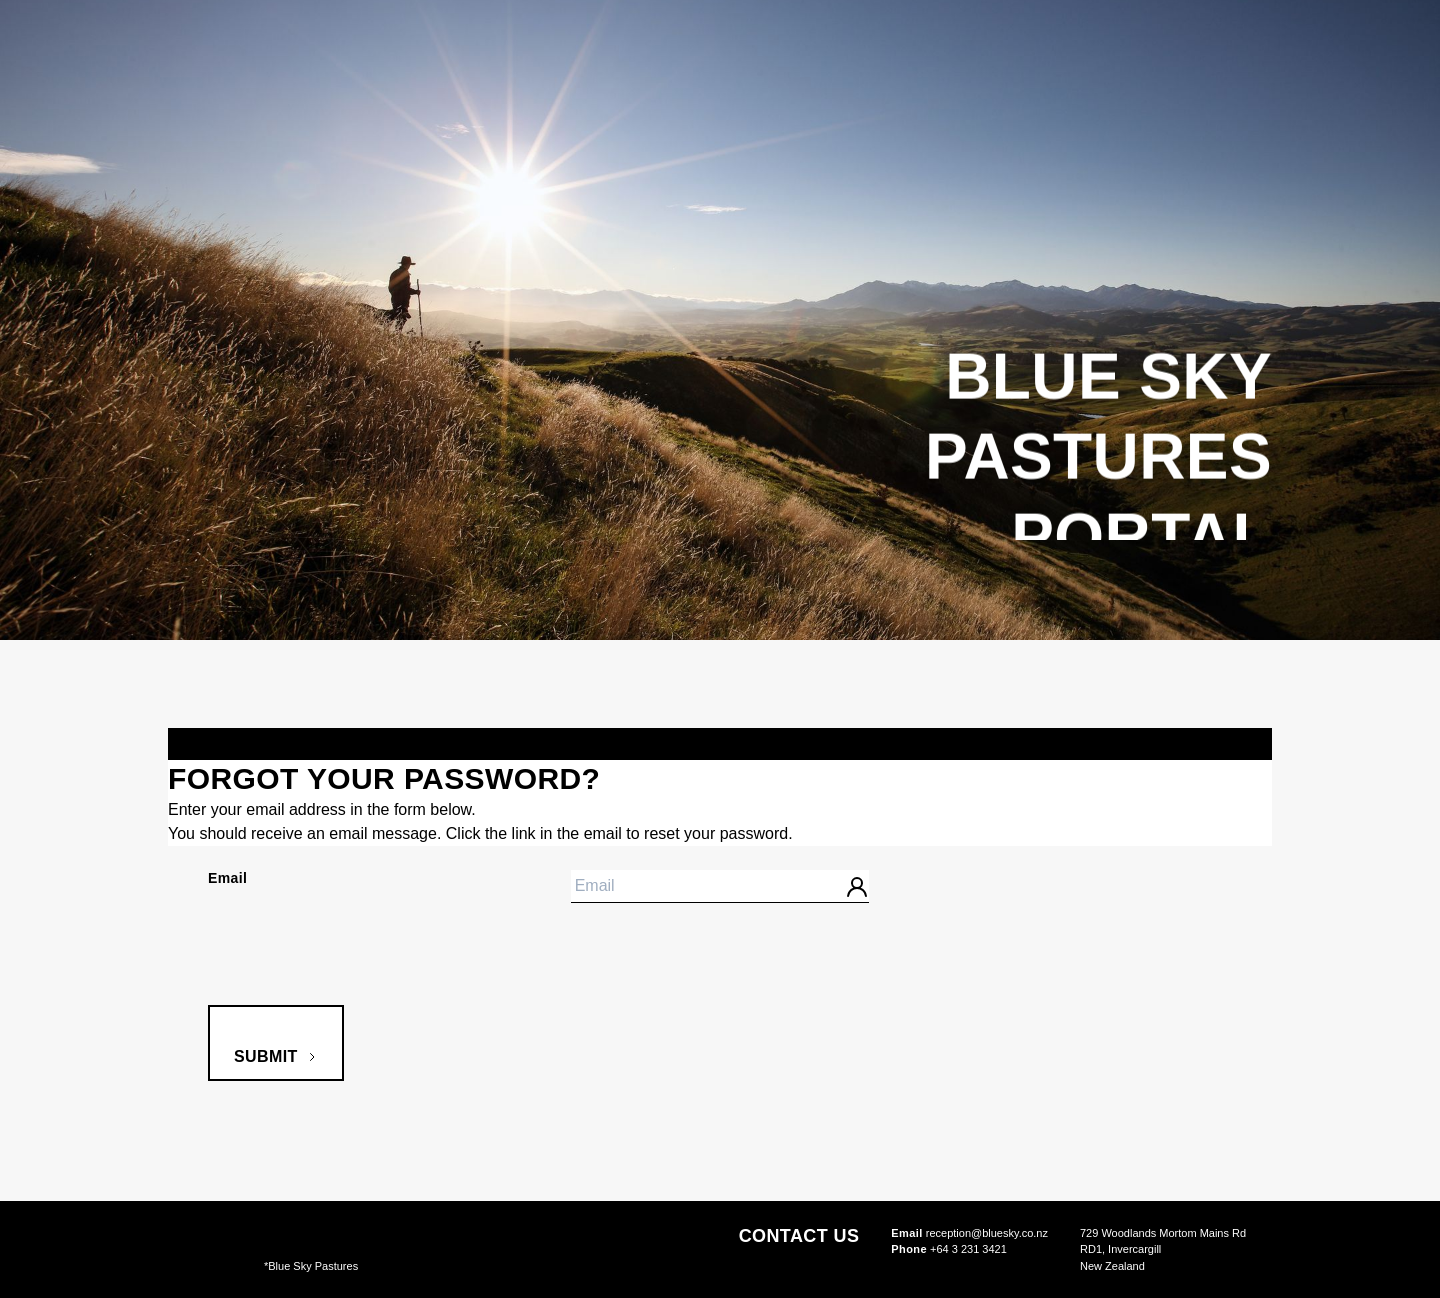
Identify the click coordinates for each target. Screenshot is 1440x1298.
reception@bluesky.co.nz (969, 1233)
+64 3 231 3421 (948, 1249)
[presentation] (360, 966)
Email (227, 878)
